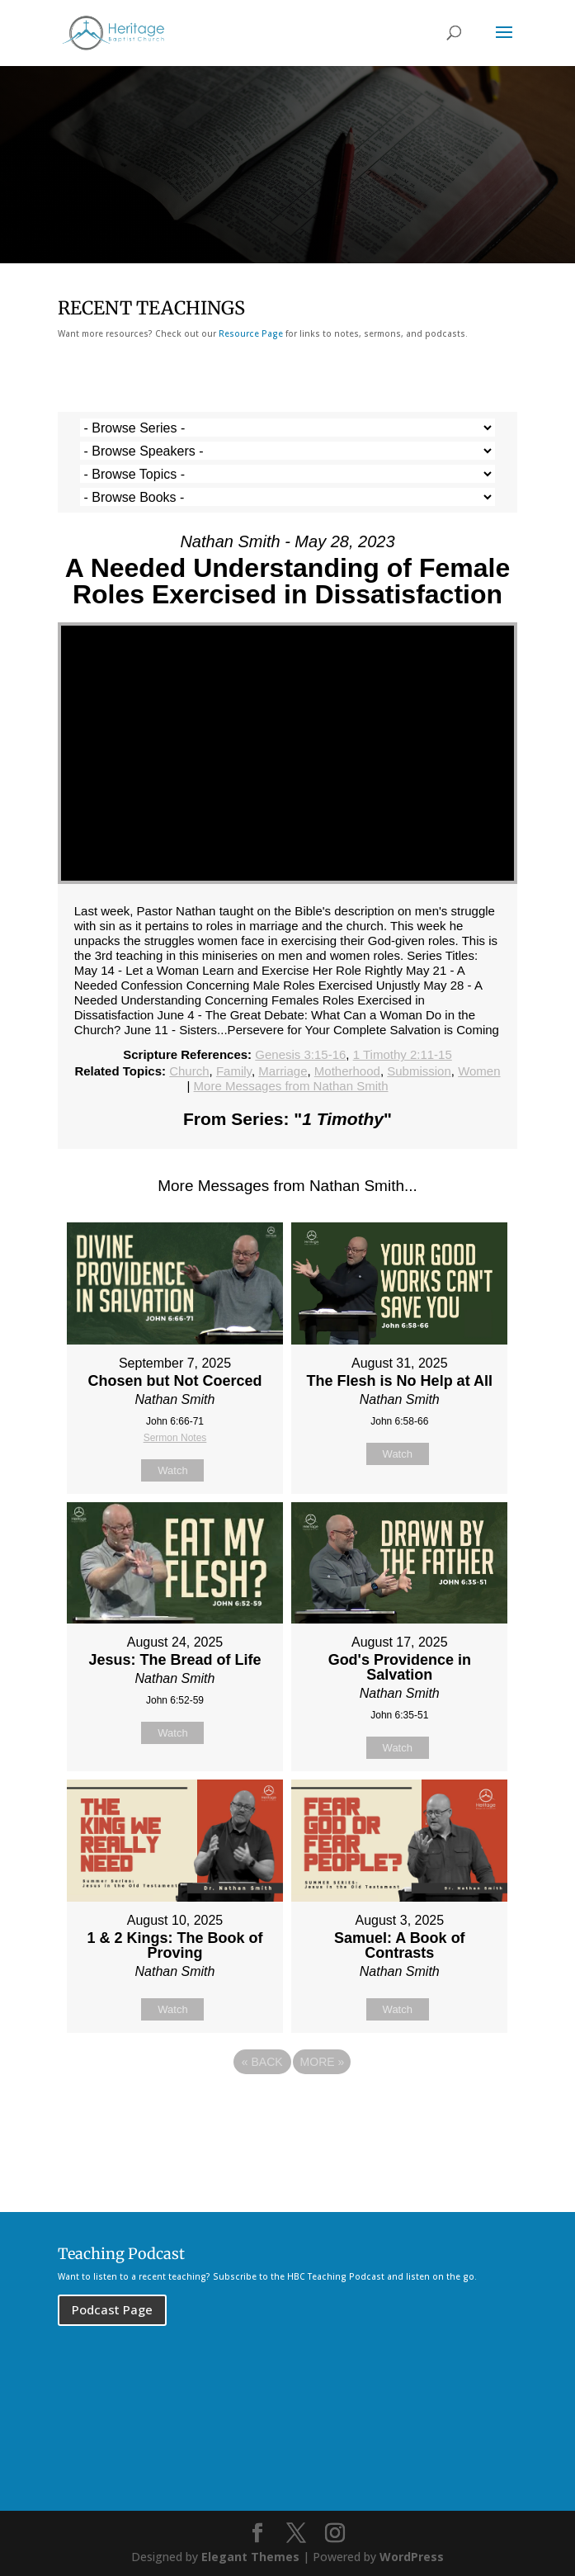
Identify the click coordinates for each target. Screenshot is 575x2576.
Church (189, 1071)
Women (479, 1071)
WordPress (411, 2556)
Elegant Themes (250, 2556)
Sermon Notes (175, 1438)
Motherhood (347, 1071)
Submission (419, 1071)
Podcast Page (112, 2309)
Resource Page (251, 333)
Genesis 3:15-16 (300, 1054)
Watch (172, 1470)
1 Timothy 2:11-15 (402, 1054)
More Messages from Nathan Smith (291, 1086)
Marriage (282, 1071)
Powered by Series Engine (288, 2107)
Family (234, 1071)
